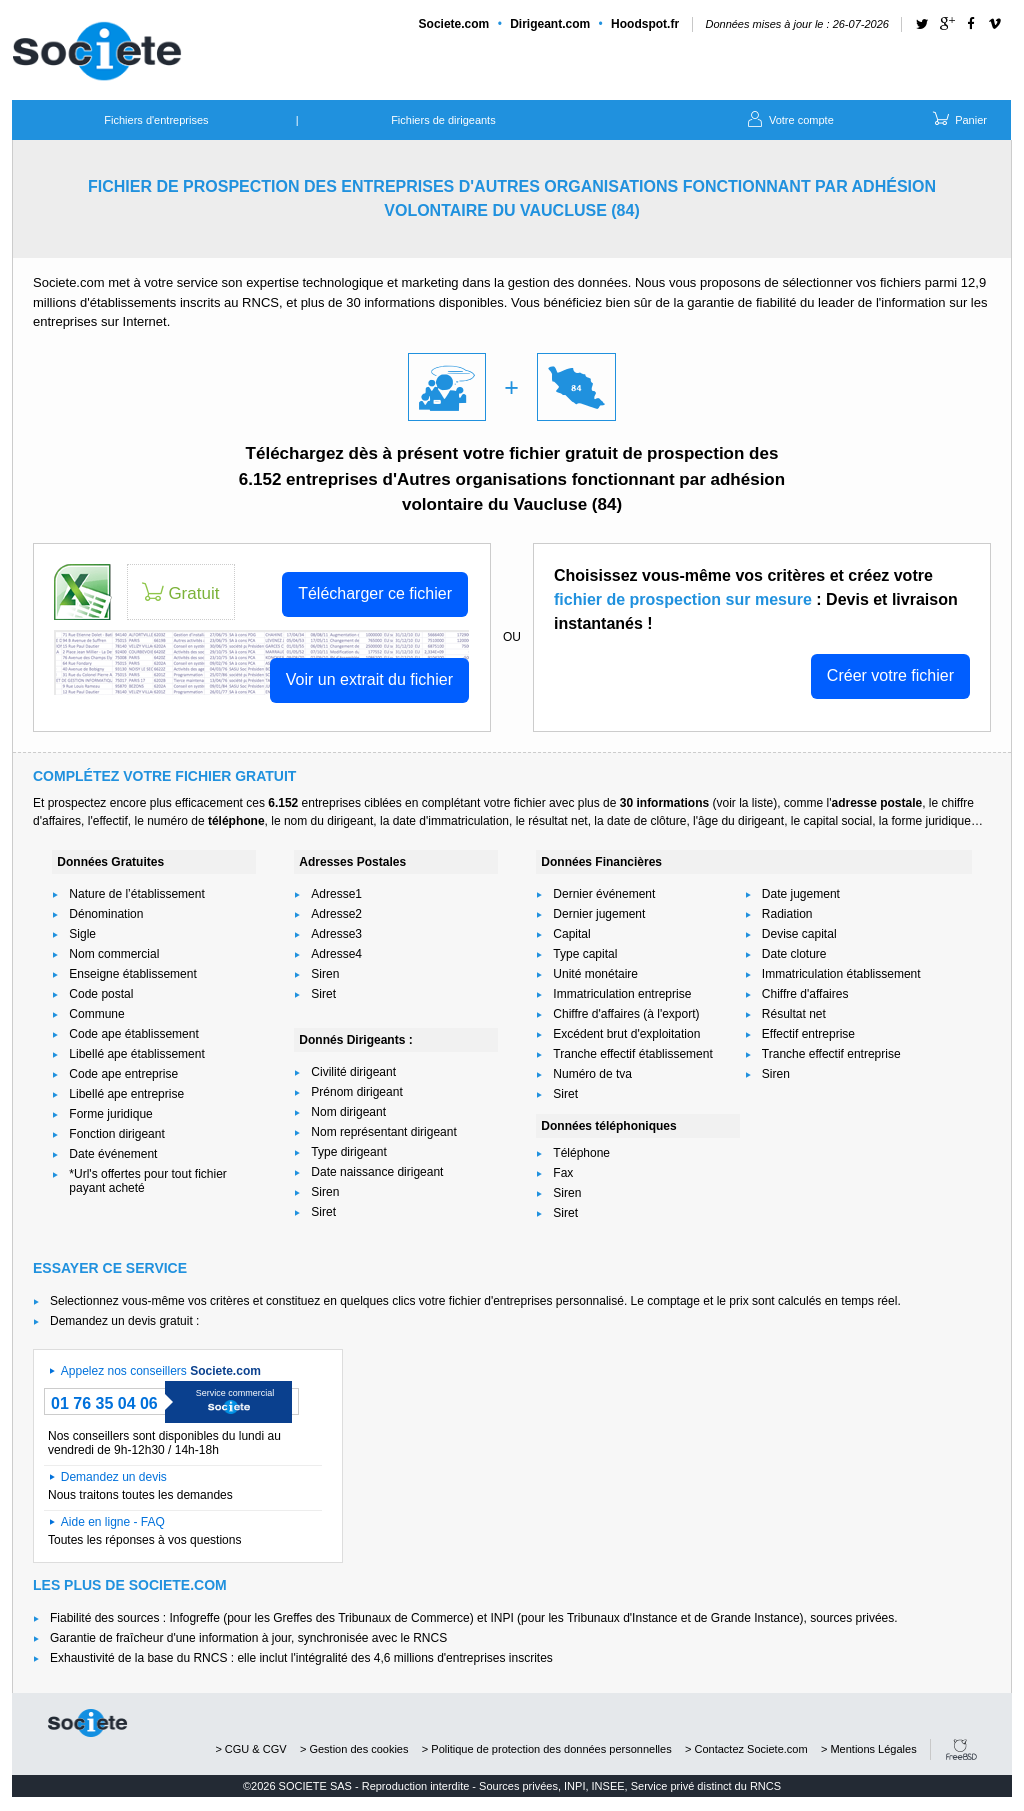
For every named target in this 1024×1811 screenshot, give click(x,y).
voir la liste (744, 803)
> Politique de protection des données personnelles (547, 1749)
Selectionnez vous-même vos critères (149, 1301)
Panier (958, 118)
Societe (454, 24)
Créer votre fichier (890, 675)
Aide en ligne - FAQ (113, 1522)
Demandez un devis (114, 1477)
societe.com (87, 1723)
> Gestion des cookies (354, 1749)
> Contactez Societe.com (746, 1749)
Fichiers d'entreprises (156, 120)
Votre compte (789, 118)
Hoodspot (645, 24)
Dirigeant (550, 24)
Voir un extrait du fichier (369, 679)
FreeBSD (961, 1749)
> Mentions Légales (869, 1749)
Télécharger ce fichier (375, 593)
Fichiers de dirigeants (443, 120)
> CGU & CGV (250, 1749)
